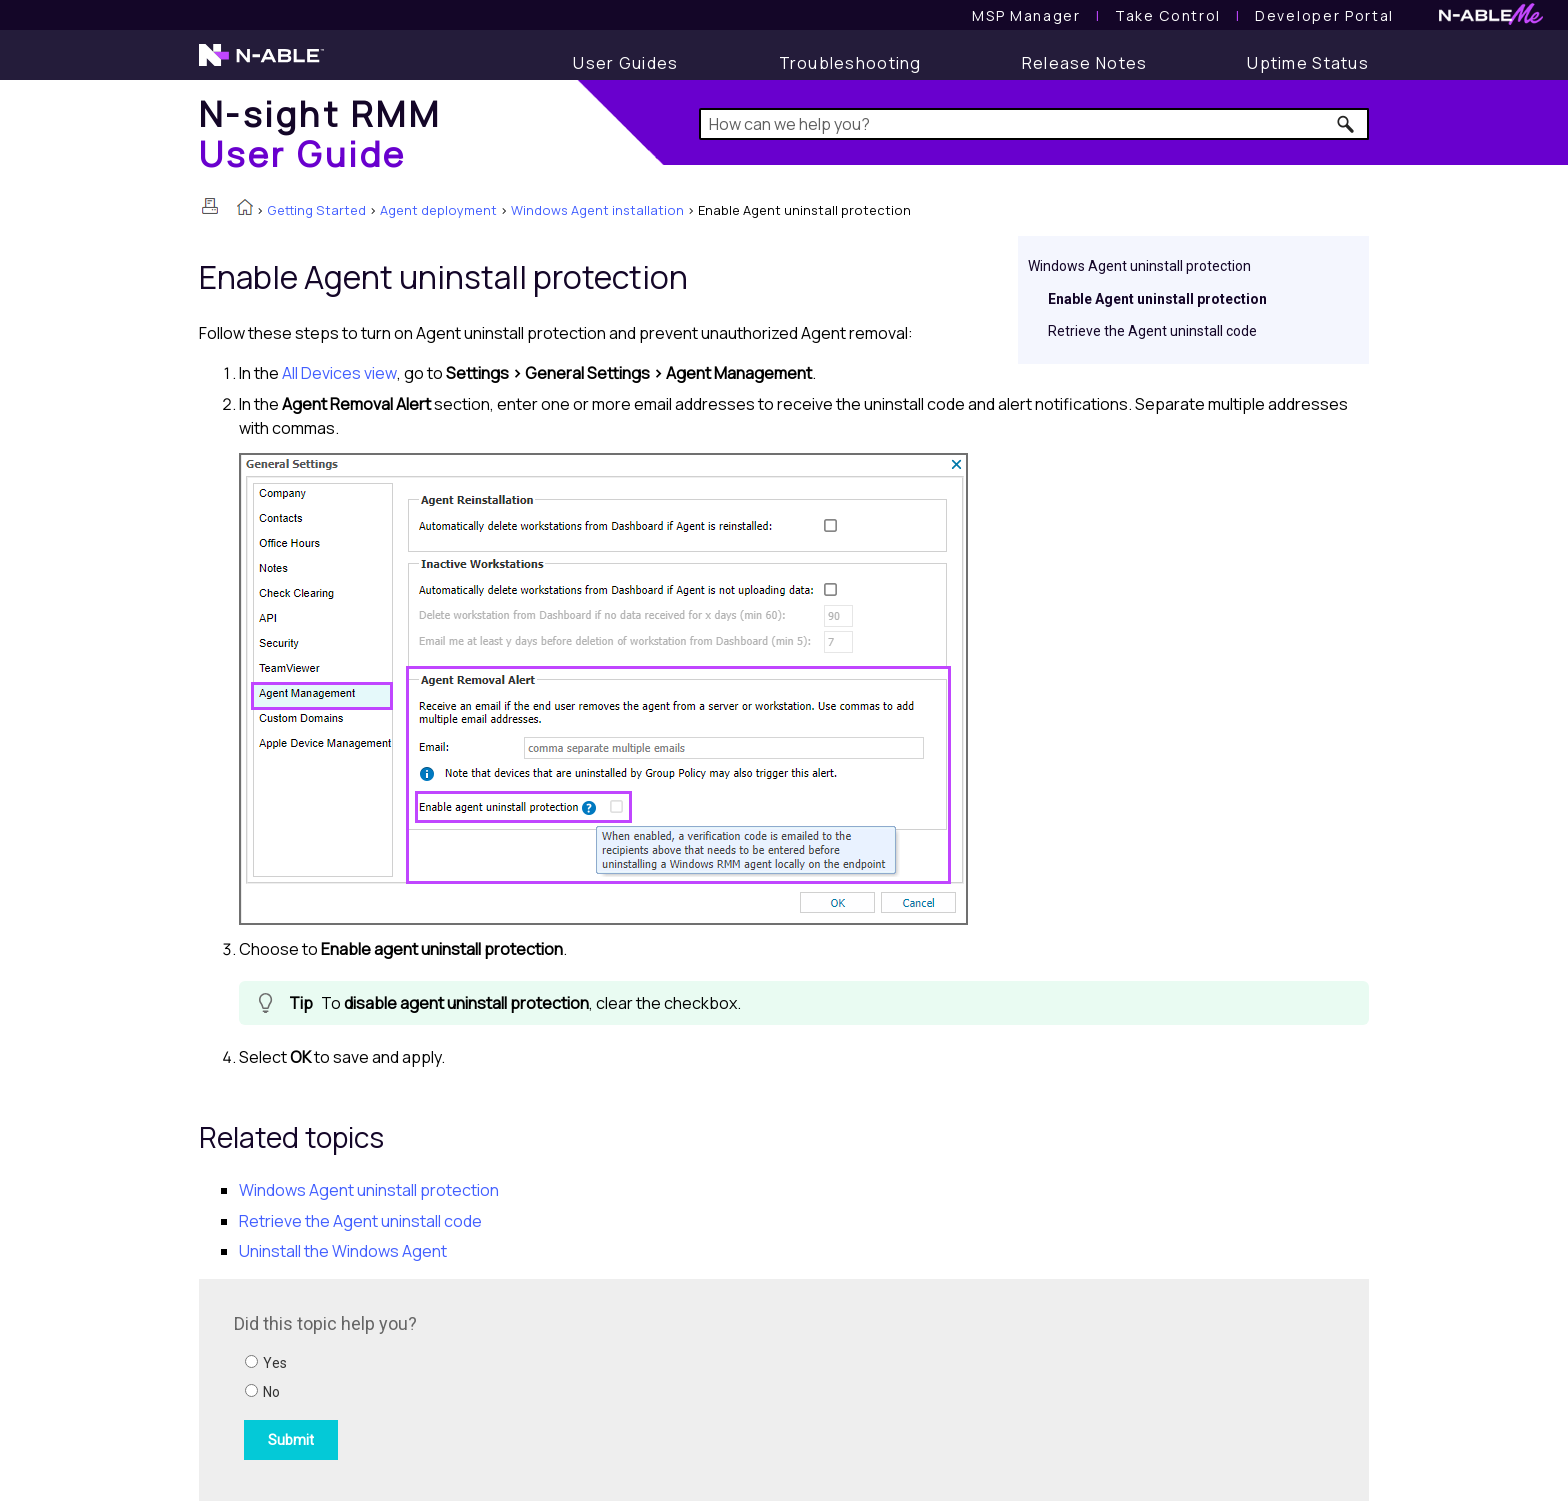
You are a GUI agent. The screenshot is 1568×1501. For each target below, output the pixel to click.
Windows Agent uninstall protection (1139, 266)
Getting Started (316, 210)
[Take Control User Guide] (1168, 15)
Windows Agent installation (597, 210)
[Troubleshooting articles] (850, 63)
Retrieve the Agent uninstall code (1152, 331)
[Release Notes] (1085, 63)
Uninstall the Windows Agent (343, 1251)
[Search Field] (1034, 124)
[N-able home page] (261, 64)
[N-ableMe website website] (1491, 19)
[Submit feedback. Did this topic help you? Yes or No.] (504, 1387)
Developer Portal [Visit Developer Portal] (1324, 15)
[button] (1346, 124)
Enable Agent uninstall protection (1157, 299)
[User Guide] (625, 63)
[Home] (320, 133)
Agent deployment (438, 210)
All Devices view (339, 373)
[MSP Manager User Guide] (1026, 15)
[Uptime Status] (1308, 63)
